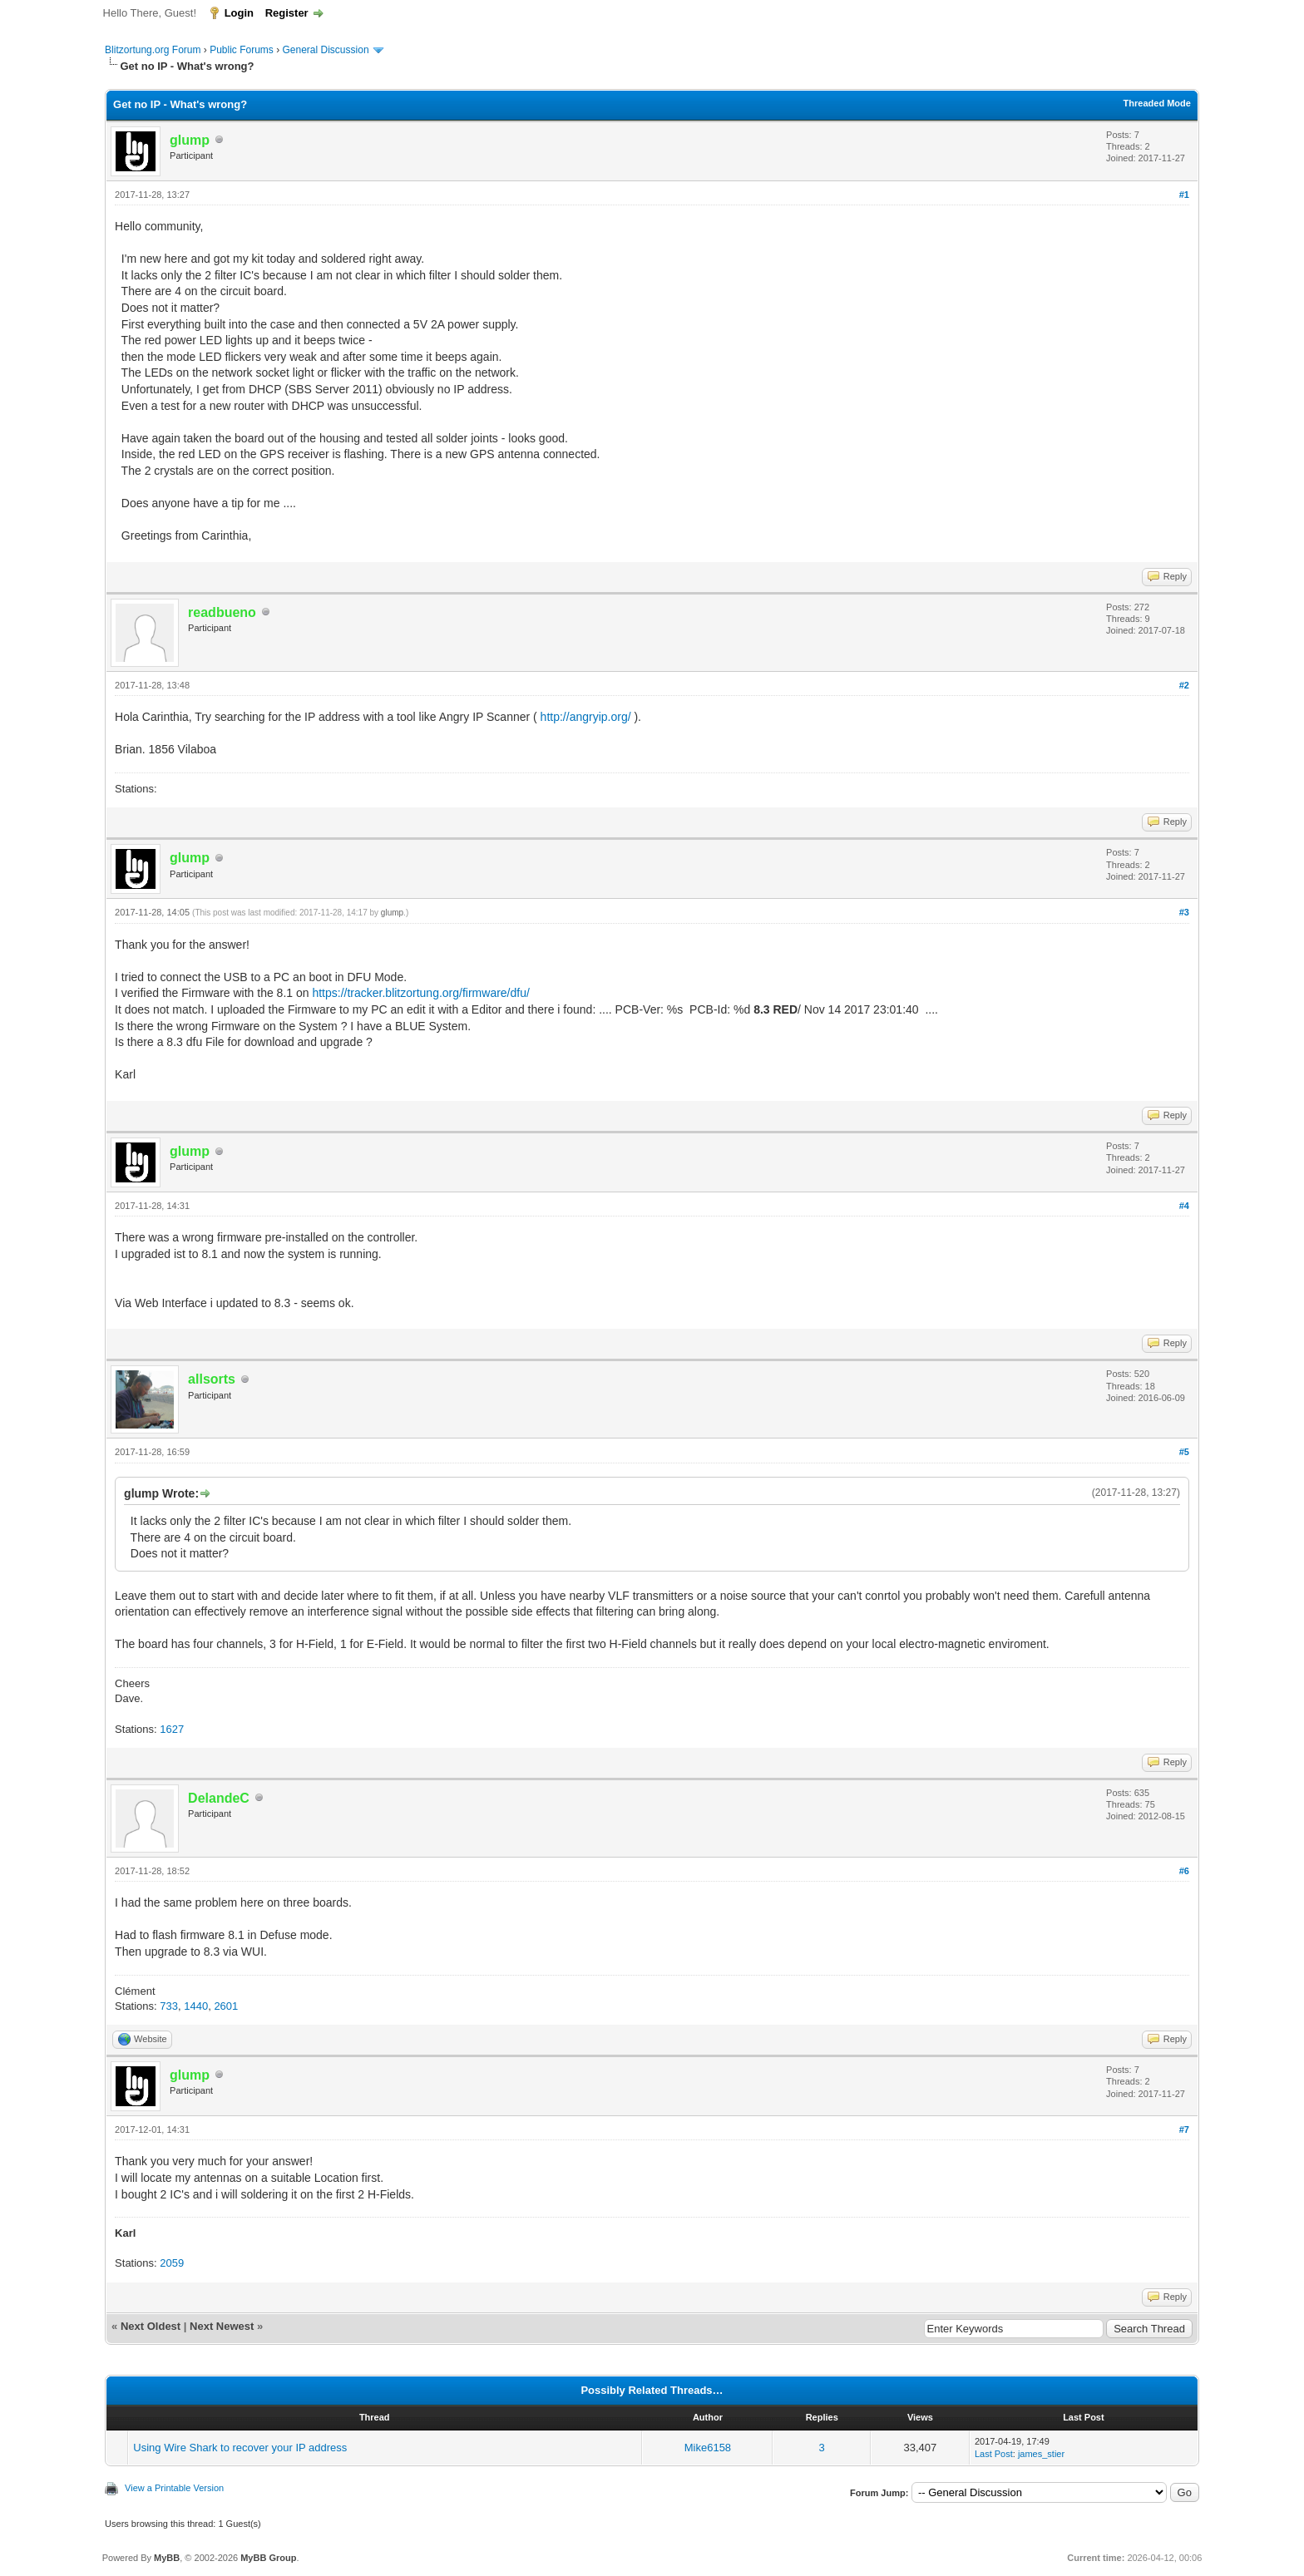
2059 (172, 2263)
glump (392, 912)
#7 (1184, 2129)
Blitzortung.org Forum (152, 50)
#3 (1184, 912)
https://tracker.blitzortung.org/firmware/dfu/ (420, 992)
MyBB (167, 2558)
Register (287, 13)
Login (239, 13)
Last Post (994, 2454)
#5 (1184, 1452)
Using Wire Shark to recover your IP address (240, 2447)
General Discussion (326, 50)
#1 (1184, 195)
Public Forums (242, 50)
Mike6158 (707, 2447)
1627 (172, 1729)
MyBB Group (268, 2558)
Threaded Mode (1157, 103)
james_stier (1041, 2454)
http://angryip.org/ (586, 716)
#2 (1184, 685)
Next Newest (222, 2326)
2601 (226, 2006)
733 (169, 2006)
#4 (1184, 1206)
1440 (196, 2006)
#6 (1184, 1871)
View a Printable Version (174, 2488)
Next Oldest (150, 2326)
